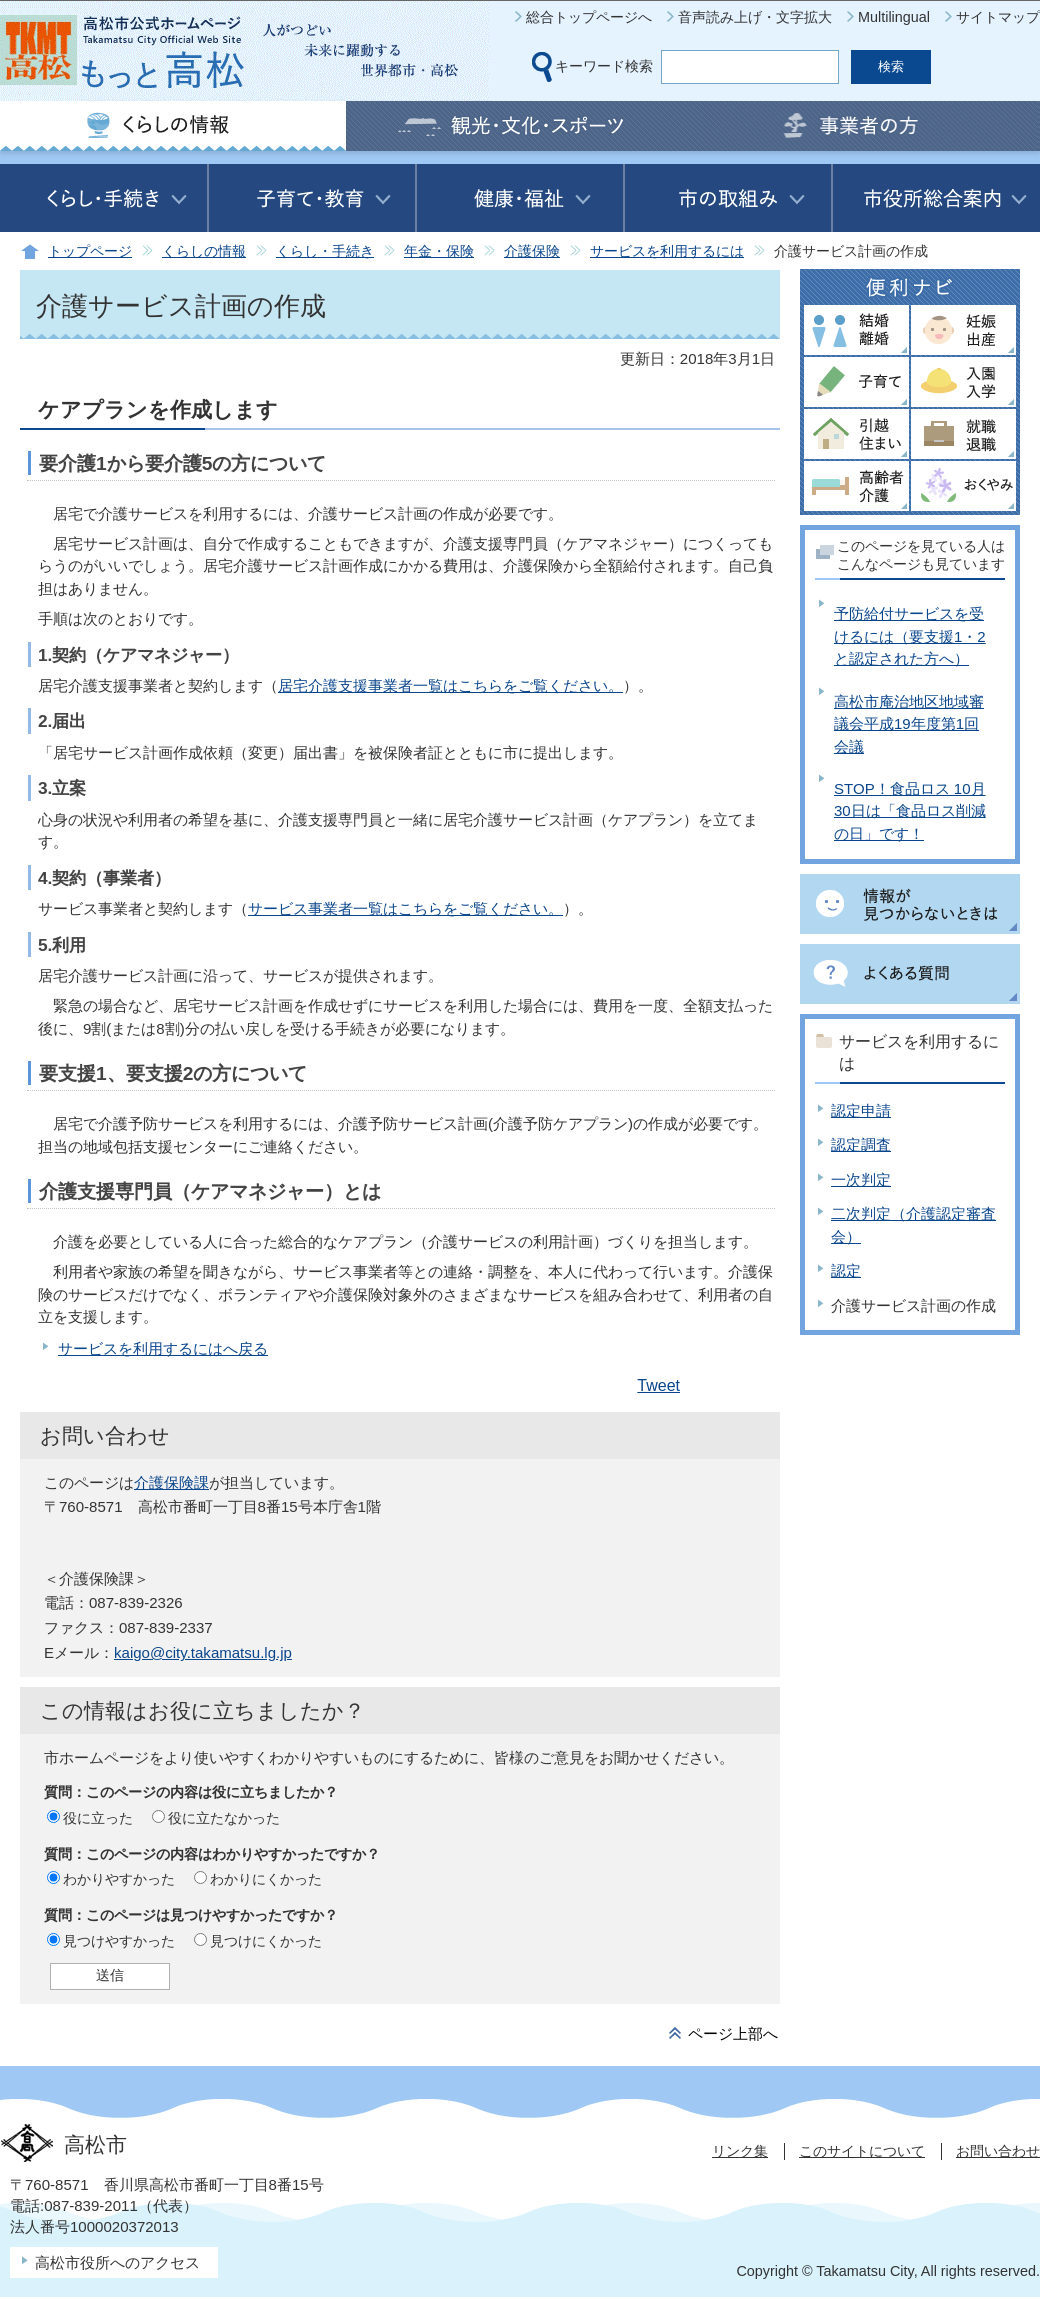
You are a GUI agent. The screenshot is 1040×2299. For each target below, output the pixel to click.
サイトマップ (998, 17)
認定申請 (861, 1110)
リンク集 (740, 2151)
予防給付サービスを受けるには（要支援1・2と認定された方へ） (910, 636)
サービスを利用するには (667, 251)
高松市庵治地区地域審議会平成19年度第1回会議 (909, 724)
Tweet (658, 1385)
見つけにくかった (266, 1941)
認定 (846, 1270)
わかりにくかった (266, 1879)
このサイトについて (862, 2151)
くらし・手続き (325, 251)
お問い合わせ (998, 2151)
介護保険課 (171, 1482)
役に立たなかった (224, 1818)
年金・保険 (439, 251)
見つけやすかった (119, 1941)
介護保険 (532, 251)
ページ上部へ (733, 2033)
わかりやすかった (119, 1879)
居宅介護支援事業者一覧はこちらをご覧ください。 (450, 685)
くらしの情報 (204, 251)
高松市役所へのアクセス (117, 2262)
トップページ (90, 251)
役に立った (98, 1818)
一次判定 (861, 1179)
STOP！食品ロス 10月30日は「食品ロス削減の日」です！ (910, 811)
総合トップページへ (589, 17)
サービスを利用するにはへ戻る (163, 1348)
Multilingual (894, 17)
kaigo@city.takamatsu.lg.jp (203, 1652)
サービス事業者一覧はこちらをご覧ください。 (405, 908)
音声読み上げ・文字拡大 (755, 17)
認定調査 (861, 1144)
